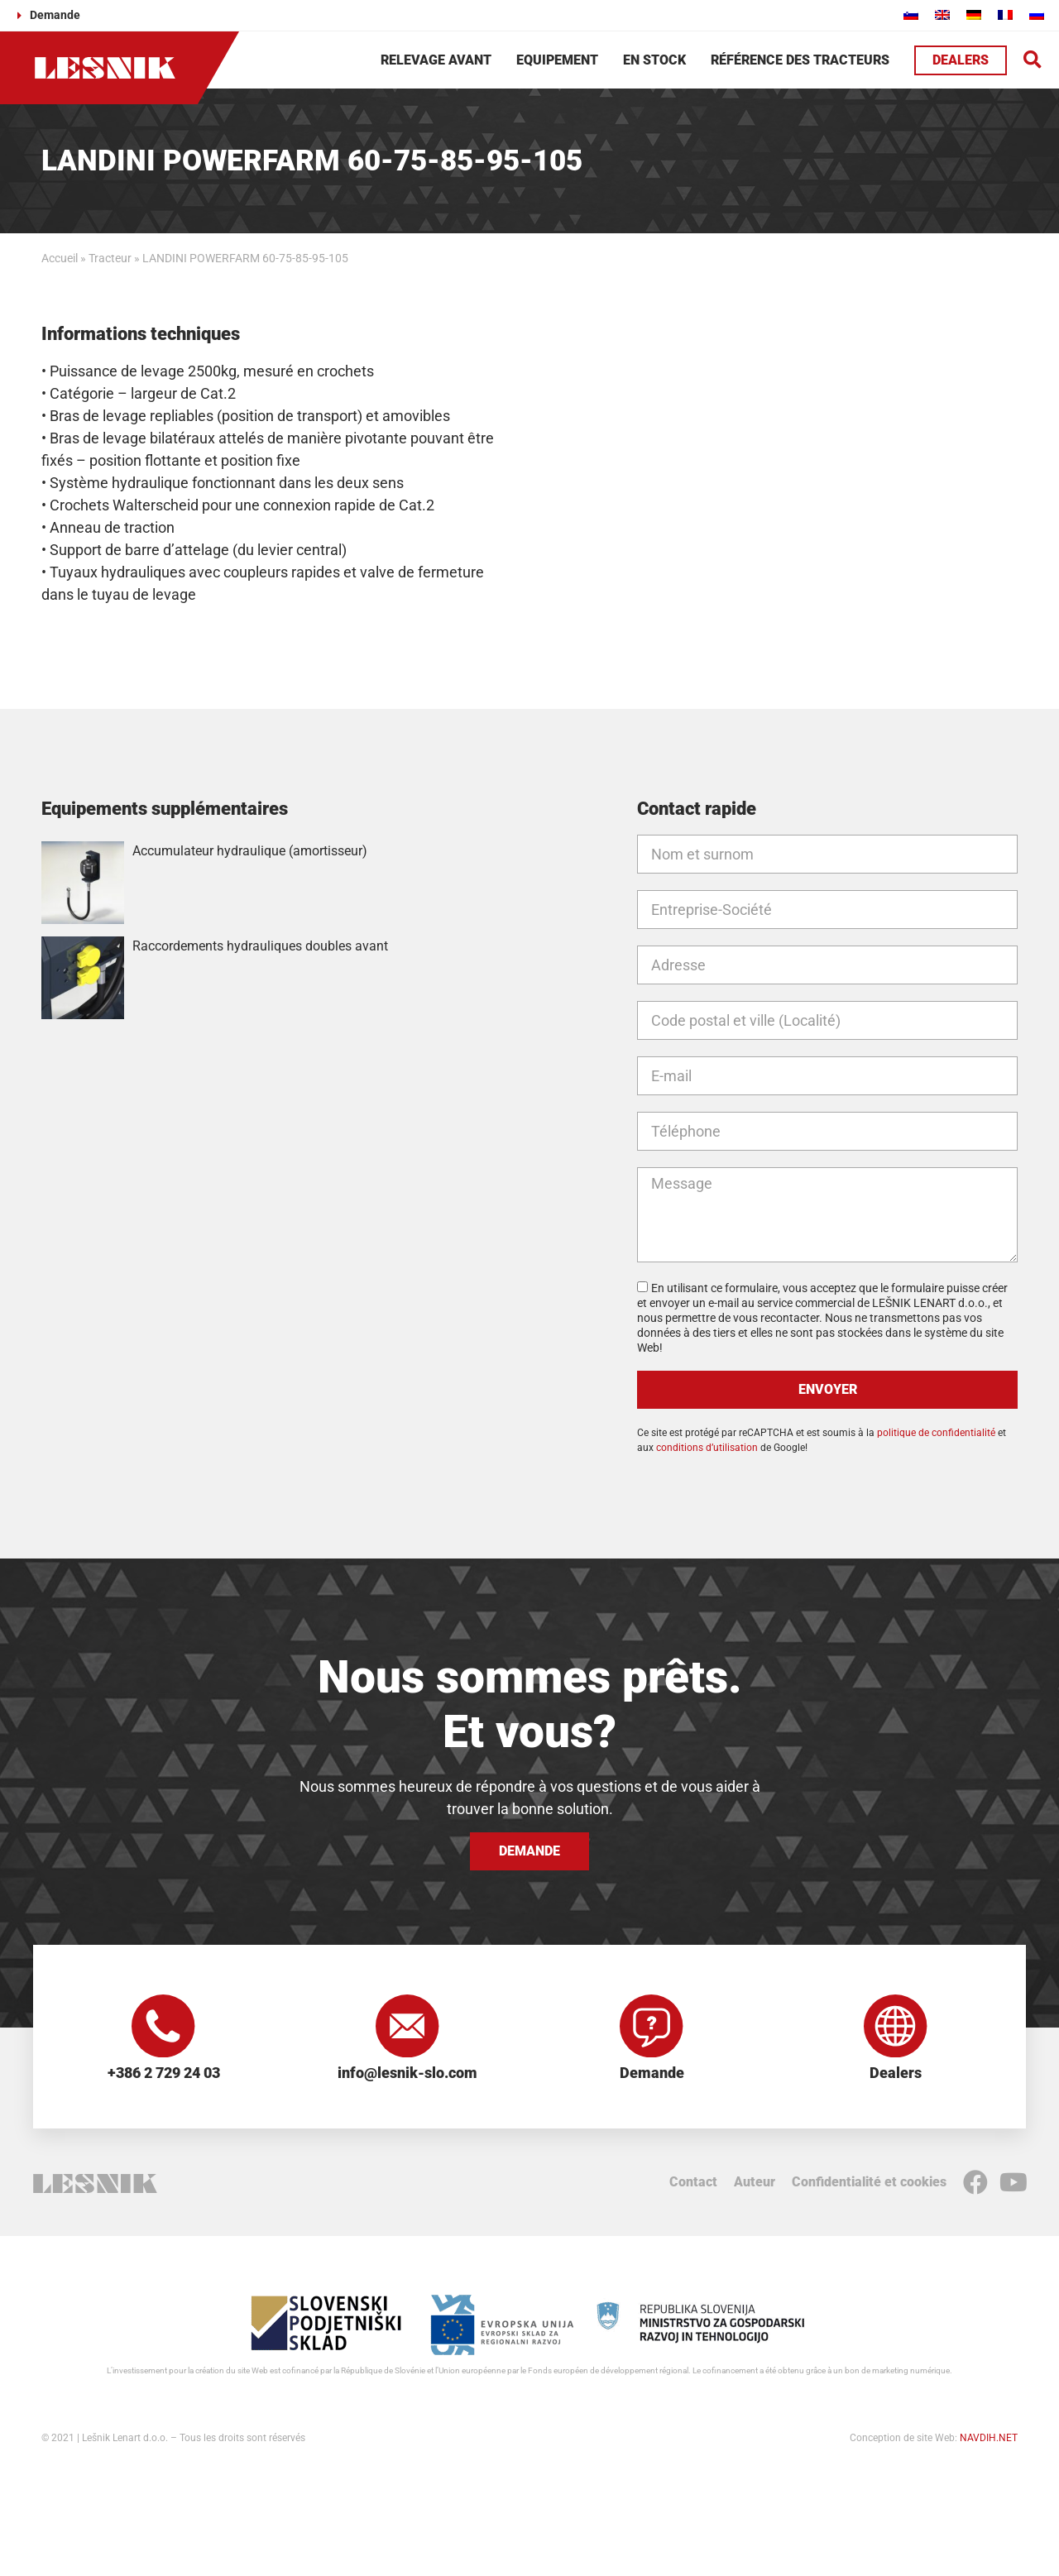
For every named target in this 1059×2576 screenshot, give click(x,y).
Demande (652, 2076)
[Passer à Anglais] (942, 14)
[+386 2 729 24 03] (164, 2027)
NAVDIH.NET (989, 2440)
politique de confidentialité (936, 1433)
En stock (654, 60)
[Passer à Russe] (1036, 14)
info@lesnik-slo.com (407, 2076)
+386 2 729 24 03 (164, 2076)
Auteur (754, 2184)
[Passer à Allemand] (974, 14)
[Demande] (652, 2027)
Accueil (59, 258)
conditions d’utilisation (707, 1447)
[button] (1033, 60)
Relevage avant (436, 60)
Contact (693, 2184)
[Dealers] (896, 2027)
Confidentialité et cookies (869, 2184)
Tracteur (110, 258)
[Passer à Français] (1005, 14)
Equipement (557, 60)
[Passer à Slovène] (911, 14)
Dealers (896, 2076)
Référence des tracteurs (800, 60)
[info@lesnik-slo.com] (408, 2027)
